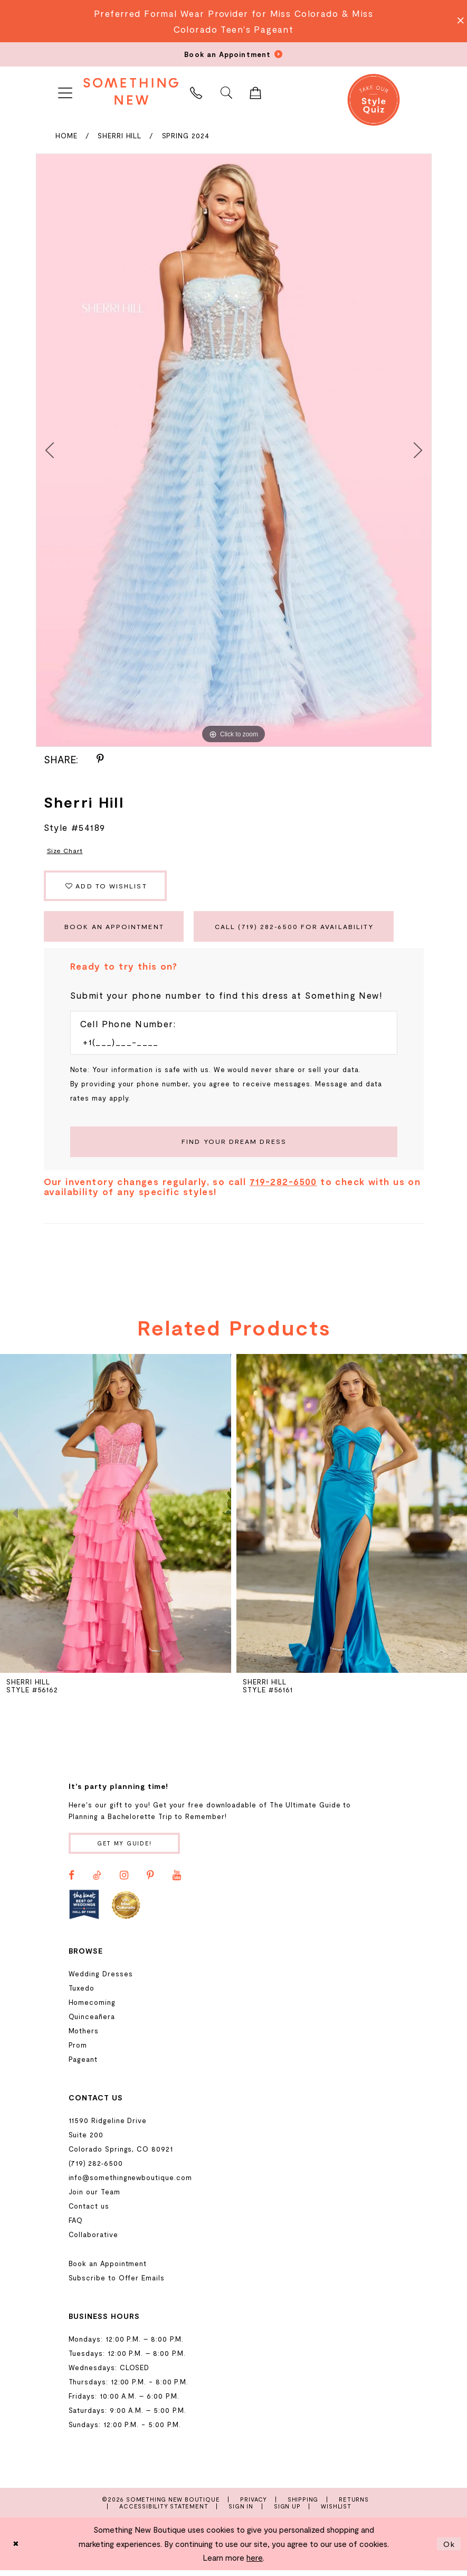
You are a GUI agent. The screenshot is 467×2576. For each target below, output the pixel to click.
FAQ (76, 2226)
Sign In (240, 2512)
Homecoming (92, 2008)
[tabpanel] (233, 450)
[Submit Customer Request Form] (233, 1146)
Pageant (83, 2065)
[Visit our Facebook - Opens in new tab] (71, 1881)
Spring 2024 (185, 135)
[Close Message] (457, 21)
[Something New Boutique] (130, 91)
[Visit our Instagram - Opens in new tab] (124, 1881)
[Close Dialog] (16, 2550)
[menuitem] (65, 91)
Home (66, 135)
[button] (65, 91)
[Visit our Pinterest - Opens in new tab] (150, 1881)
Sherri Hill (119, 135)
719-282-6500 (283, 1186)
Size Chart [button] (66, 850)
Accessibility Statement (163, 2512)
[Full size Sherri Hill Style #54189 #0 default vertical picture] (233, 450)
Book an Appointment (116, 929)
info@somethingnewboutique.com (130, 2184)
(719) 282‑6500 (96, 2169)
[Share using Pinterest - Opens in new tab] (100, 759)
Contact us (89, 2212)
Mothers (84, 2037)
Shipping (303, 2505)
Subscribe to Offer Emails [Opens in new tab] (117, 2284)
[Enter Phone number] (228, 1046)
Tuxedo (82, 1994)
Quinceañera (92, 2023)
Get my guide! (127, 1848)
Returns (354, 2505)
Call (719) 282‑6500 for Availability (304, 929)
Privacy (253, 2505)
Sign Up (287, 2512)
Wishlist (336, 2512)
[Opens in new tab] (84, 1910)
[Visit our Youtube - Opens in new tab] (177, 1881)
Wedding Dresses (101, 1980)
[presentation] (115, 1518)
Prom (78, 2051)
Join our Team (94, 2198)
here (254, 2564)
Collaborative (93, 2241)
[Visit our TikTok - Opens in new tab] (97, 1881)
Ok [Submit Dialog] (449, 2549)
